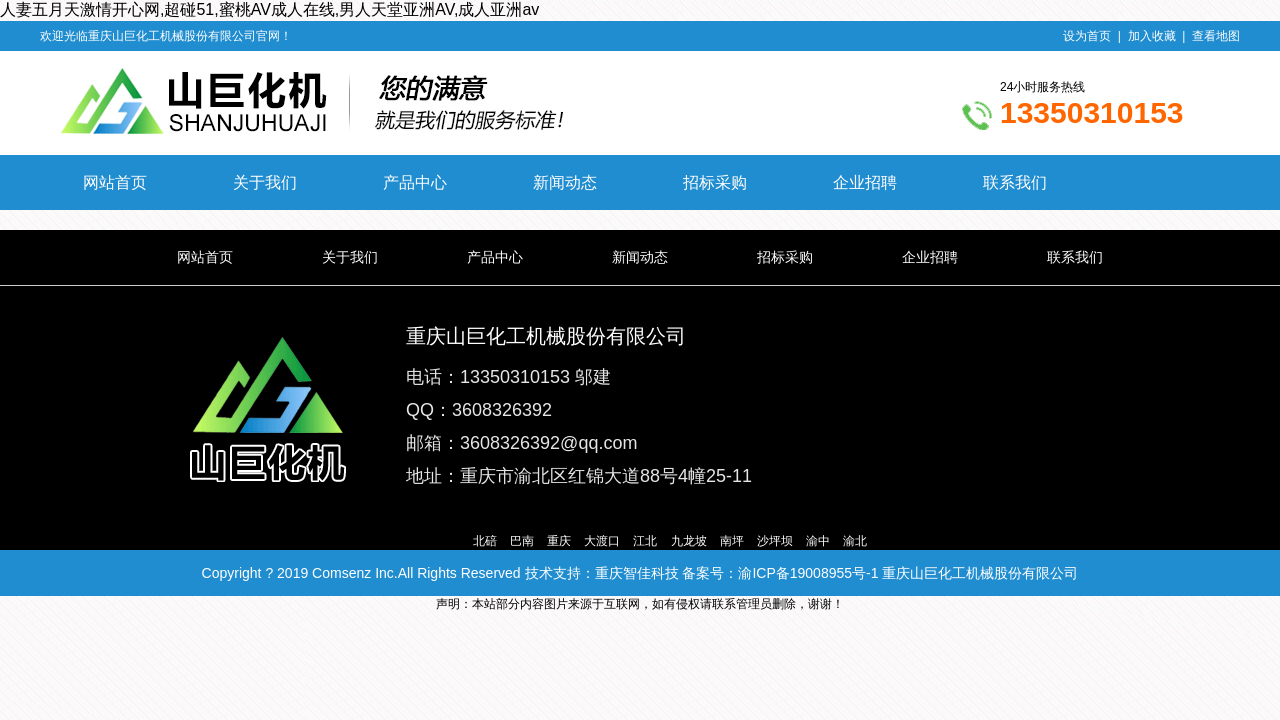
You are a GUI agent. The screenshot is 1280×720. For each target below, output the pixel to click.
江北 (645, 541)
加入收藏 (1152, 36)
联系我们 (1015, 182)
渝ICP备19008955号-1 (808, 573)
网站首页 (115, 182)
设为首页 (1087, 36)
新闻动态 (565, 182)
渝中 (818, 541)
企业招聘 (865, 182)
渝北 (855, 541)
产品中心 (415, 182)
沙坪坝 (775, 541)
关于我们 (265, 182)
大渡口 (602, 541)
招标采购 (715, 182)
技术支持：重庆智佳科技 (602, 573)
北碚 (485, 541)
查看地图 (1216, 36)
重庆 (559, 541)
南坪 (732, 541)
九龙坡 (689, 541)
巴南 (522, 541)
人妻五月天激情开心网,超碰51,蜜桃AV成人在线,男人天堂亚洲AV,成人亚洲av (269, 9)
